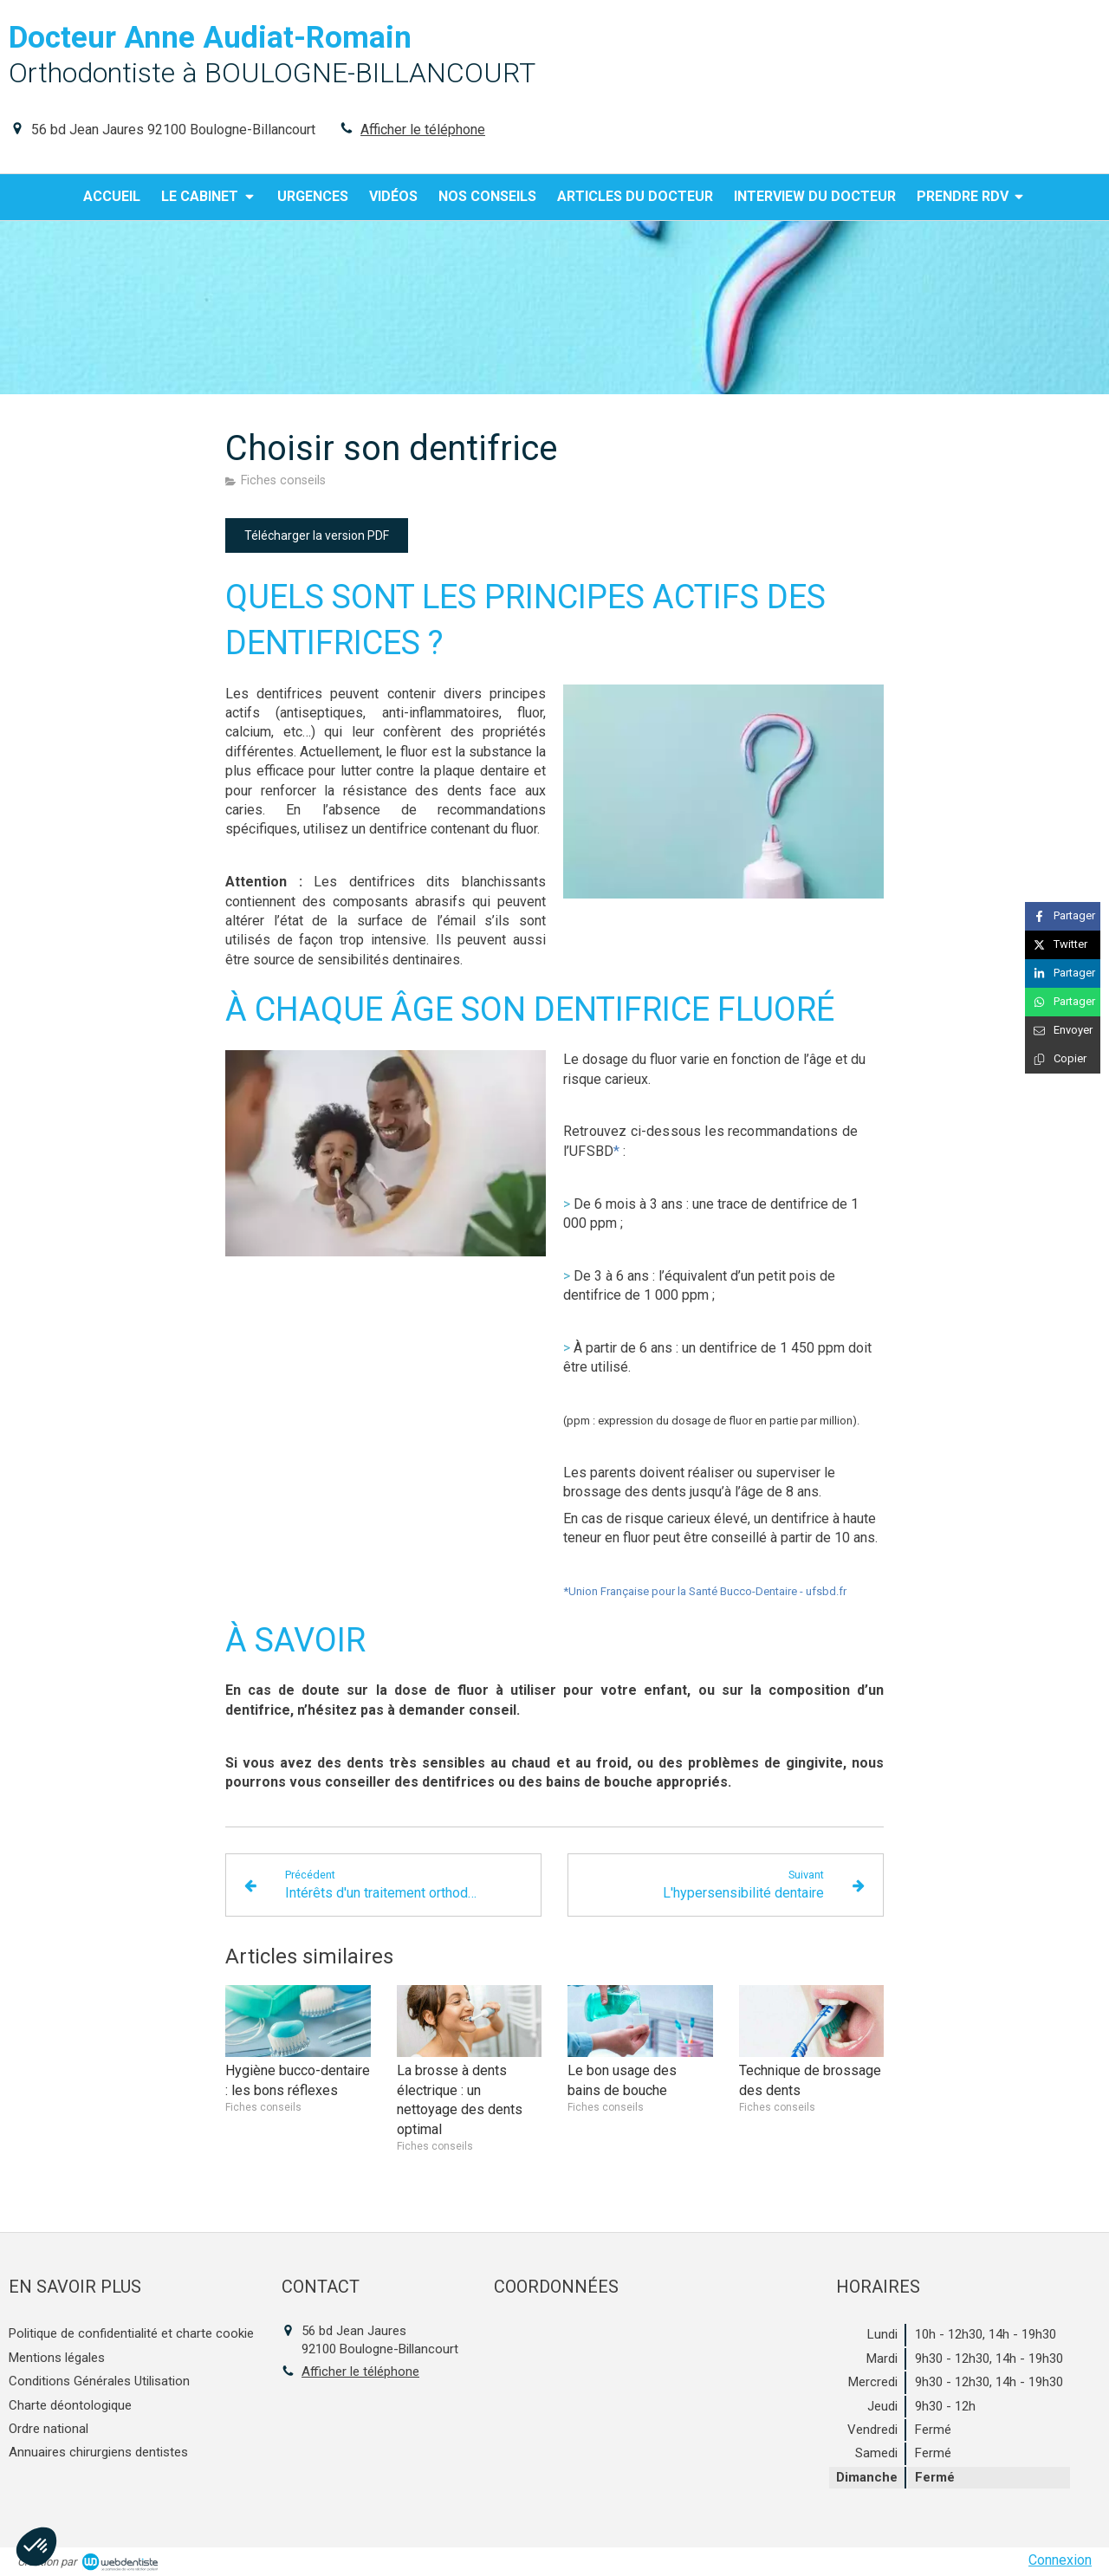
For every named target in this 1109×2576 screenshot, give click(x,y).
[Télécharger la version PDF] (316, 535)
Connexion (1060, 2560)
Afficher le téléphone (422, 129)
